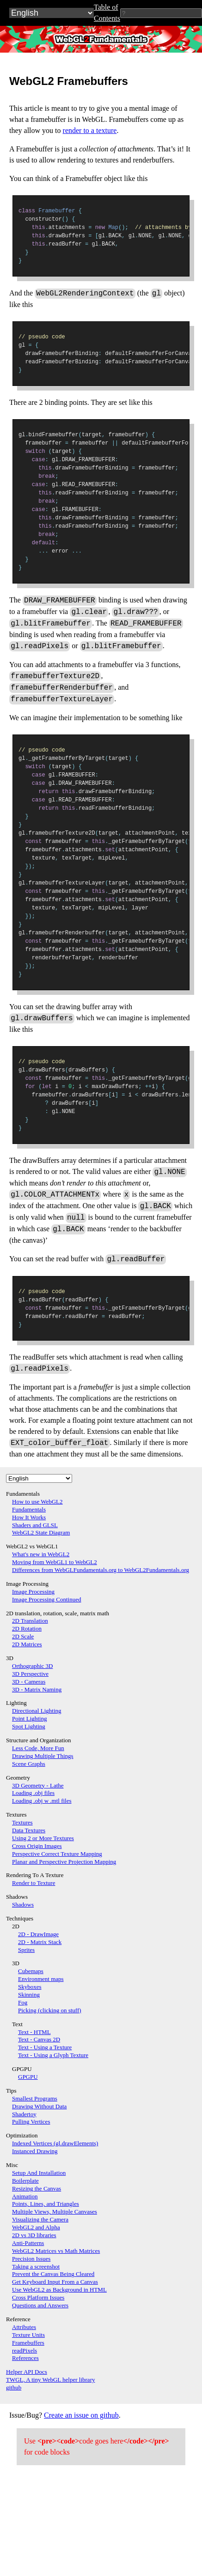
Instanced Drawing (35, 2151)
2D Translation (30, 1620)
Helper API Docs (26, 2371)
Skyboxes (30, 1986)
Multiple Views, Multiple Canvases (54, 2211)
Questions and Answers (40, 2305)
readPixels (24, 2350)
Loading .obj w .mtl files (42, 1800)
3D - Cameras (28, 1681)
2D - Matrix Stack (39, 1941)
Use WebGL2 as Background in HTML (59, 2289)
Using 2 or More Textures (43, 1838)
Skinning (29, 1994)
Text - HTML (34, 2031)
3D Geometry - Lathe (38, 1785)
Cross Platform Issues (38, 2297)
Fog (22, 2002)
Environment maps (41, 1978)
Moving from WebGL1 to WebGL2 (54, 1562)
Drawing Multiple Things (42, 1755)
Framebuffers (28, 2342)
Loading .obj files (33, 1792)
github (13, 2387)
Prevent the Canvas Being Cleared (53, 2273)
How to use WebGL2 (37, 1501)
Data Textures (28, 1830)
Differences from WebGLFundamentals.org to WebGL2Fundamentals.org (100, 1569)
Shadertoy (24, 2114)
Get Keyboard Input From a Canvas (55, 2281)
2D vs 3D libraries (34, 2235)
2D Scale (23, 1636)
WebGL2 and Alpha (36, 2227)
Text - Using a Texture (45, 2047)
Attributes (24, 2326)
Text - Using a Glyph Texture (53, 2055)
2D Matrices (27, 1644)
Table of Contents (107, 12)
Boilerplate (25, 2180)
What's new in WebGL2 (40, 1554)
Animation (25, 2196)
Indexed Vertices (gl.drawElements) (55, 2143)
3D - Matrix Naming (36, 1689)
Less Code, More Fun (38, 1748)
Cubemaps (30, 1971)
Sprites (26, 1949)
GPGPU (28, 2076)
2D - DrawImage (38, 1934)
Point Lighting (29, 1718)
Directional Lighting (36, 1710)
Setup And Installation (39, 2172)
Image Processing (33, 1591)
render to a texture (90, 130)
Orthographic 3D (32, 1665)
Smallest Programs (34, 2098)
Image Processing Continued (46, 1599)
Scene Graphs (28, 1763)
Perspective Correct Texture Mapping (57, 1853)
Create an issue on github (81, 2415)
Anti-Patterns (28, 2242)
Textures (22, 1822)
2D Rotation (27, 1628)
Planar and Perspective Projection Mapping (64, 1861)
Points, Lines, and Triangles (45, 2203)
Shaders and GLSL (35, 1525)
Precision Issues (31, 2258)
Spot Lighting (28, 1726)
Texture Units (28, 2334)
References (25, 2357)
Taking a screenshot (36, 2266)
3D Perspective (30, 1673)
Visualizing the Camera (40, 2219)
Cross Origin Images (37, 1845)
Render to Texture (33, 1882)
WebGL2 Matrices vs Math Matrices (56, 2250)
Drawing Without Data (39, 2106)
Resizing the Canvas (36, 2188)
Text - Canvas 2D (39, 2039)
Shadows (23, 1904)
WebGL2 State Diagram (41, 1532)
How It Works (29, 1517)
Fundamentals (29, 1509)
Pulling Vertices (31, 2121)
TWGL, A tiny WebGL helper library (50, 2379)
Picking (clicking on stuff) (49, 2010)
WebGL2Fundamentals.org (101, 39)
